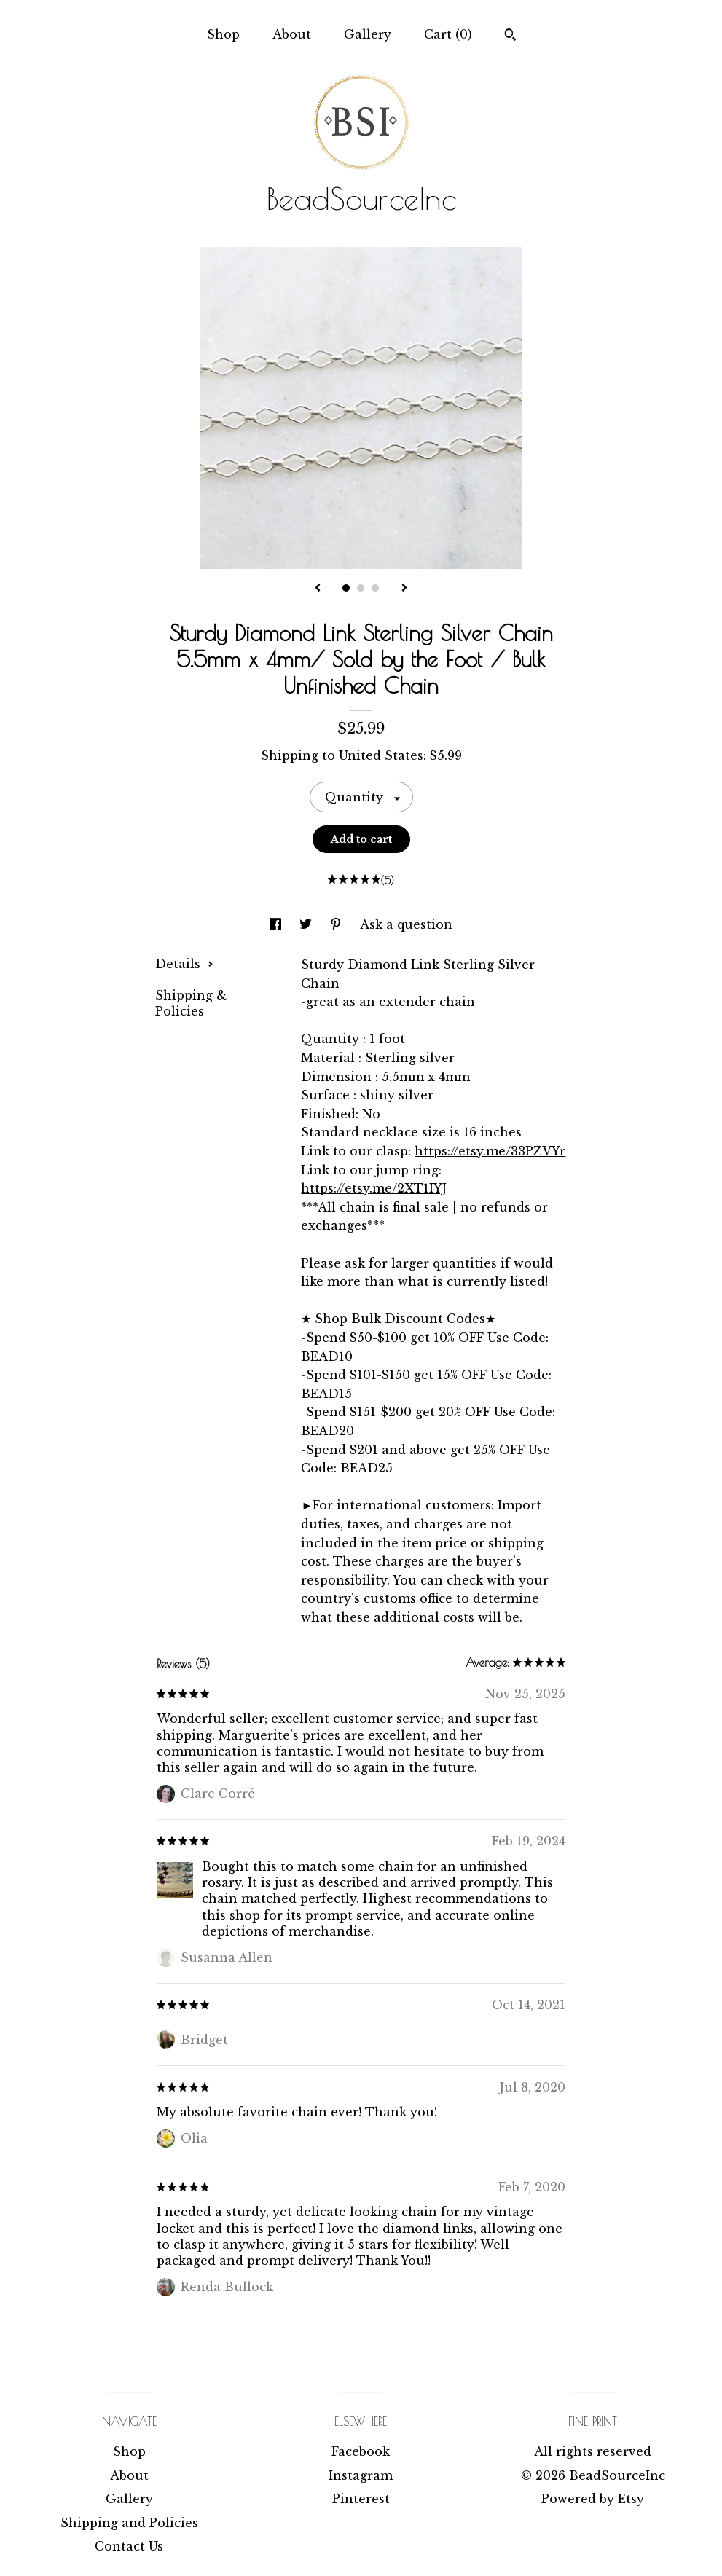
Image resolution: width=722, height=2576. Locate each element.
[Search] (510, 36)
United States (381, 755)
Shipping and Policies (129, 2523)
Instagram (361, 2475)
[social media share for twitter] (307, 924)
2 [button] (360, 588)
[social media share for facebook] (277, 924)
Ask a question (406, 924)
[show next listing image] (404, 589)
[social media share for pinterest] (337, 924)
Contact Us (129, 2546)
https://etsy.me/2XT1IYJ (374, 1188)
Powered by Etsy (592, 2498)
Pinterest (361, 2498)
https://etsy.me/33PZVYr (490, 1151)
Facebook (360, 2451)
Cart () (448, 34)
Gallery (367, 34)
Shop (223, 34)
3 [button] (375, 588)
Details (184, 964)
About (291, 34)
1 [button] (346, 588)
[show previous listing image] (317, 589)
